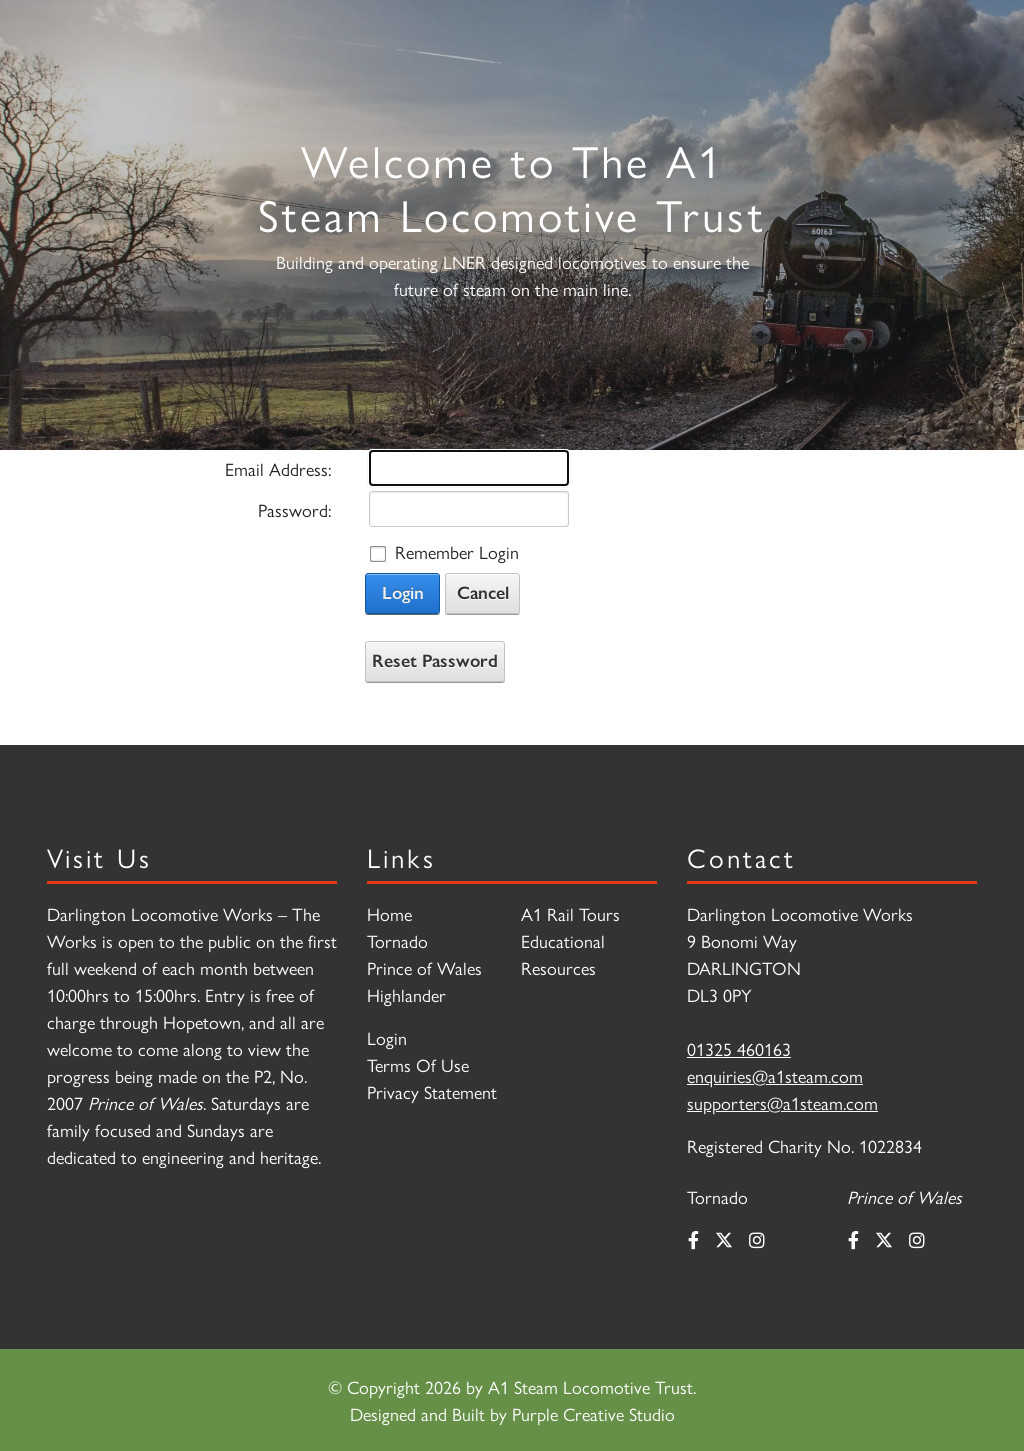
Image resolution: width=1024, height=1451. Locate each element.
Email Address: (278, 468)
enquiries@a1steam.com (775, 1075)
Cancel (483, 593)
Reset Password (435, 661)
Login (403, 593)
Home (389, 913)
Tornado (397, 940)
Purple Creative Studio (593, 1413)
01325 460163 (739, 1048)
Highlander (406, 994)
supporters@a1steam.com (782, 1102)
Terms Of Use (418, 1064)
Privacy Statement (432, 1091)
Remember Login (457, 551)
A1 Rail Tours (570, 913)
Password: (294, 509)
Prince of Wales (424, 967)
